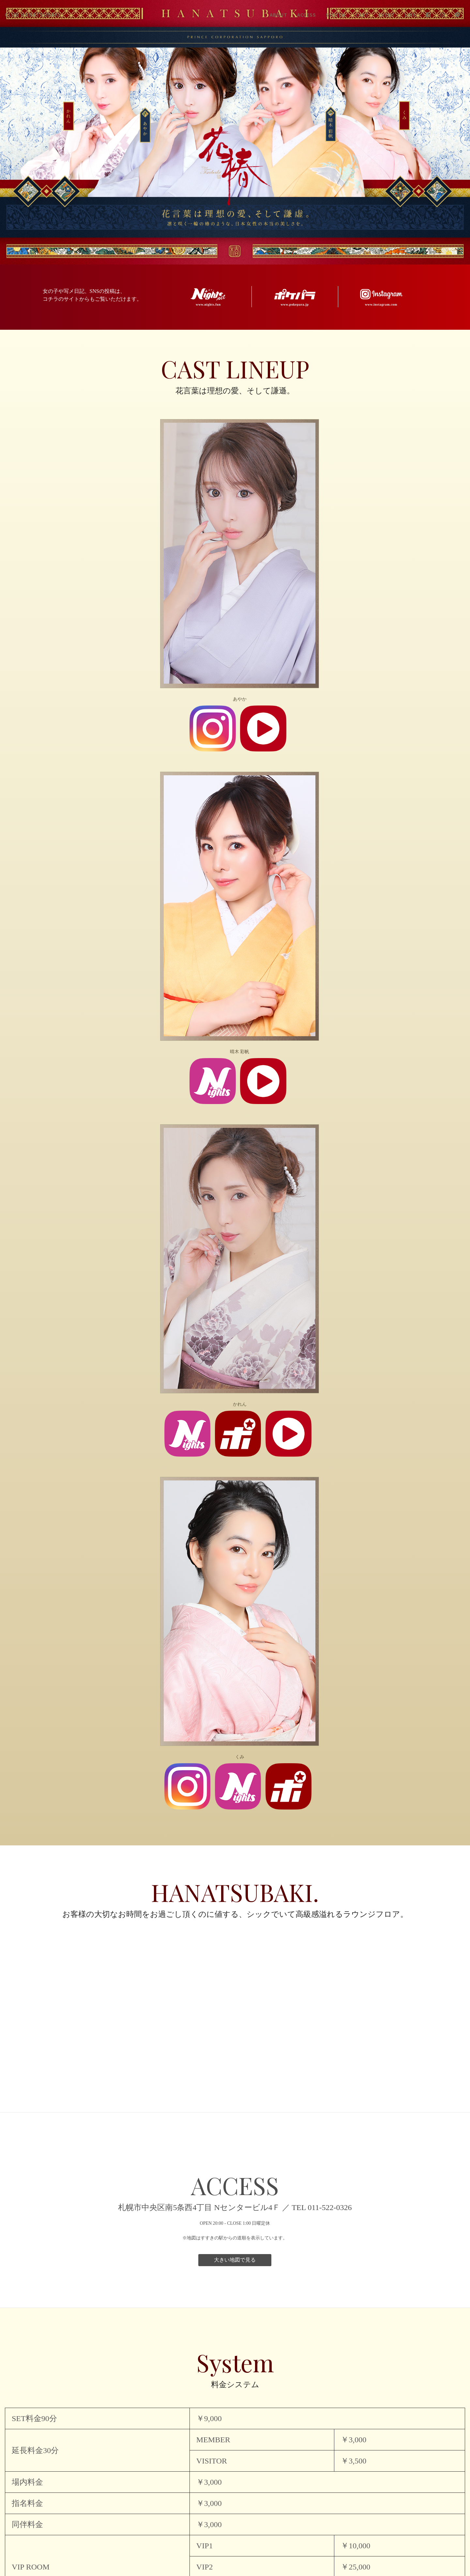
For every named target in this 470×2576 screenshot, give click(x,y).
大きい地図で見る (235, 2260)
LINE (457, 15)
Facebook (428, 15)
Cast (362, 14)
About (278, 14)
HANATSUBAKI (32, 14)
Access (306, 14)
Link (410, 14)
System (336, 14)
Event (387, 14)
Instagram (442, 15)
